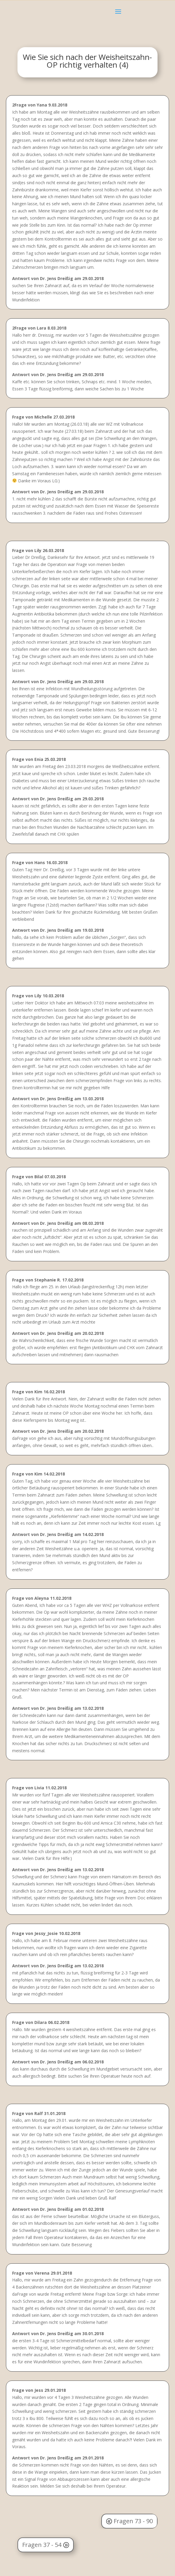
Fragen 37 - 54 (41, 2545)
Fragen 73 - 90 (133, 2521)
